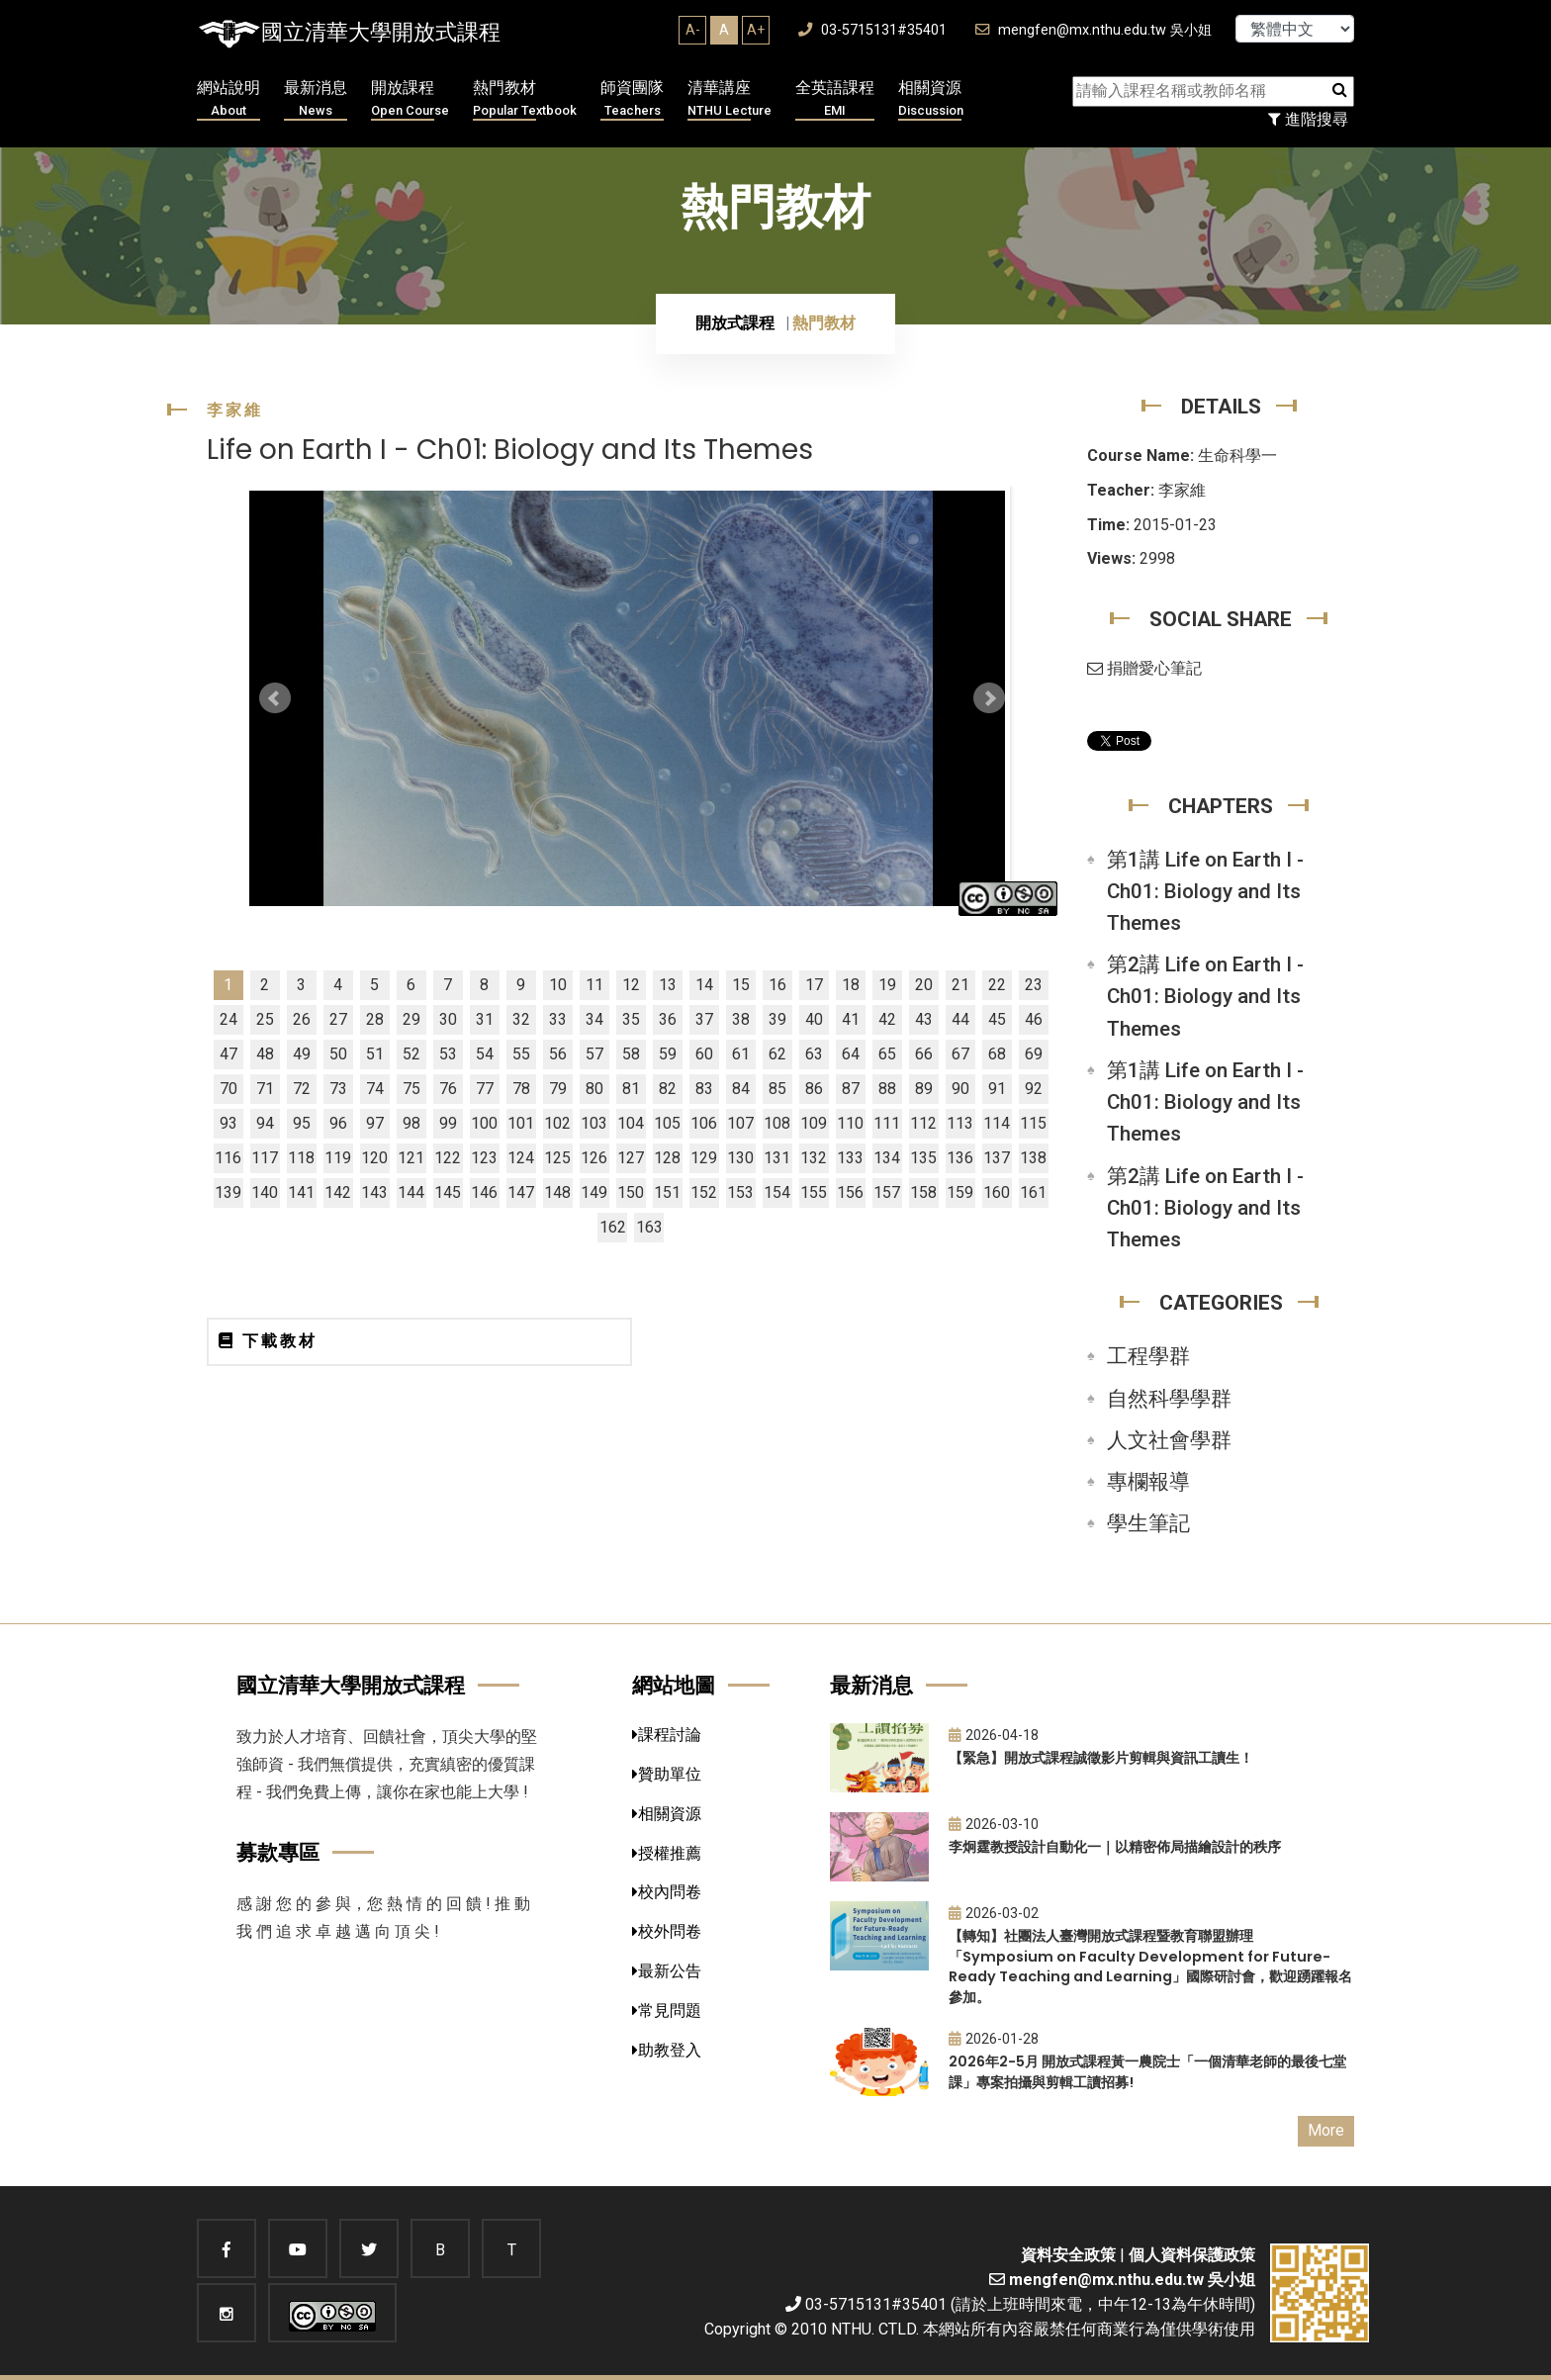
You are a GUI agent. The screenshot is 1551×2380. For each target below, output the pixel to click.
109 (813, 1123)
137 (996, 1157)
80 (594, 1088)
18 (851, 984)
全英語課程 (834, 99)
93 (228, 1123)
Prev (275, 698)
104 (630, 1123)
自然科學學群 (1169, 1399)
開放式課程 (735, 323)
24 (228, 1019)
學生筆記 (1148, 1523)
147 (520, 1192)
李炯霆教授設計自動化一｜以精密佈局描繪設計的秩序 (1115, 1847)
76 (448, 1088)
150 (630, 1192)
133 (850, 1157)
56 (558, 1054)
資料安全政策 (1068, 2254)
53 (448, 1054)
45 (997, 1019)
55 (521, 1054)
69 (1034, 1054)
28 (375, 1019)
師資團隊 (632, 99)
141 (301, 1192)
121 (411, 1157)
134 (886, 1157)
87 (851, 1088)
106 (703, 1123)
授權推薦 (666, 1853)
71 (265, 1088)
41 (851, 1019)
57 (594, 1054)
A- (692, 30)
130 (740, 1157)
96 (338, 1123)
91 (997, 1088)
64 (851, 1054)
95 (302, 1123)
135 (923, 1157)
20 (924, 984)
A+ (756, 30)
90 (960, 1088)
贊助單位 (666, 1774)
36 (668, 1019)
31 (485, 1019)
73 (338, 1088)
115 (1033, 1123)
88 (887, 1088)
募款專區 (277, 1852)
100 (484, 1123)
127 (630, 1157)
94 (265, 1123)
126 (594, 1157)
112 (923, 1123)
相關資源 (930, 99)
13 (668, 984)
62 (777, 1054)
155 (813, 1192)
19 (887, 984)
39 (777, 1019)
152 (703, 1192)
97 (375, 1123)
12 (631, 984)
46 (1034, 1019)
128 (667, 1157)
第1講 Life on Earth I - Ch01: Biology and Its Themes (1205, 891)
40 (814, 1019)
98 (411, 1123)
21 (960, 984)
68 (997, 1054)
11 (594, 984)
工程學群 (1148, 1356)
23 (1034, 984)
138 (1033, 1157)
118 (301, 1157)
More (1326, 2130)
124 (520, 1157)
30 (448, 1019)
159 (960, 1192)
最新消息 (315, 99)
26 (302, 1019)
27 (338, 1019)
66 (924, 1054)
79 (558, 1088)
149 (594, 1192)
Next (989, 698)
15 (741, 984)
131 (777, 1157)
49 (302, 1054)
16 (777, 984)
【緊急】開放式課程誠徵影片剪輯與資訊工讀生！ (1101, 1758)
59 (668, 1054)
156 (850, 1192)
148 (557, 1192)
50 (338, 1054)
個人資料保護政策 (1192, 2254)
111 (886, 1123)
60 (704, 1054)
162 (612, 1227)
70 (228, 1088)
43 (924, 1019)
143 (374, 1192)
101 (520, 1123)
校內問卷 (666, 1891)
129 (703, 1157)
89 (924, 1088)
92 (1034, 1088)
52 (411, 1054)
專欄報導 (1148, 1482)
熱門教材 (525, 99)
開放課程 (410, 99)
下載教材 (268, 1340)
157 (886, 1192)
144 (411, 1192)
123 (484, 1157)
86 (814, 1088)
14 (704, 984)
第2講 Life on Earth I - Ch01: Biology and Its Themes (1205, 996)
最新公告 (666, 1971)
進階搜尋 (1308, 119)
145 (447, 1192)
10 (558, 984)
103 (594, 1123)
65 (887, 1054)
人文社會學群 (1169, 1440)
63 (814, 1054)
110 (850, 1123)
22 (997, 984)
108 (777, 1123)
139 (228, 1192)
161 (1033, 1192)
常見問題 (666, 2010)
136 (960, 1157)
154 (777, 1192)
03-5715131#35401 (872, 30)
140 (264, 1192)
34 (594, 1019)
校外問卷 (666, 1931)
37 (704, 1019)
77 (485, 1088)
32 (521, 1019)
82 (668, 1088)
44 (960, 1019)
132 (813, 1157)
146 (484, 1192)
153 (740, 1192)
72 (302, 1088)
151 (667, 1192)
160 (996, 1192)
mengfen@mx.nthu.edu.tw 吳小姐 (1093, 30)
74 (375, 1088)
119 (337, 1157)
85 (777, 1088)
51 (375, 1054)
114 (996, 1123)
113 (960, 1123)
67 (960, 1054)
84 (741, 1088)
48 (265, 1054)
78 (521, 1088)
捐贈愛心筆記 (1144, 668)
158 (923, 1192)
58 (631, 1054)
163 (649, 1227)
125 (557, 1157)
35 (631, 1019)
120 (374, 1157)
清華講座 (729, 99)
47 (228, 1054)
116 (228, 1157)
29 (411, 1019)
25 (265, 1019)
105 (667, 1123)
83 (704, 1088)
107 (740, 1123)
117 (264, 1157)
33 (558, 1019)
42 (887, 1019)
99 (448, 1123)
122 (447, 1157)
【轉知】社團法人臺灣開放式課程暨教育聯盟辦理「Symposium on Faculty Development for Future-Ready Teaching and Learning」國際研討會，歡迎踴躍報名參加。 (1150, 1966)
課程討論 (666, 1734)
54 (485, 1054)
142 (337, 1192)
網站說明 (228, 99)
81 (631, 1088)
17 (814, 984)
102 (557, 1123)
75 (411, 1088)
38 (741, 1019)
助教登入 (666, 2050)
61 (741, 1054)
